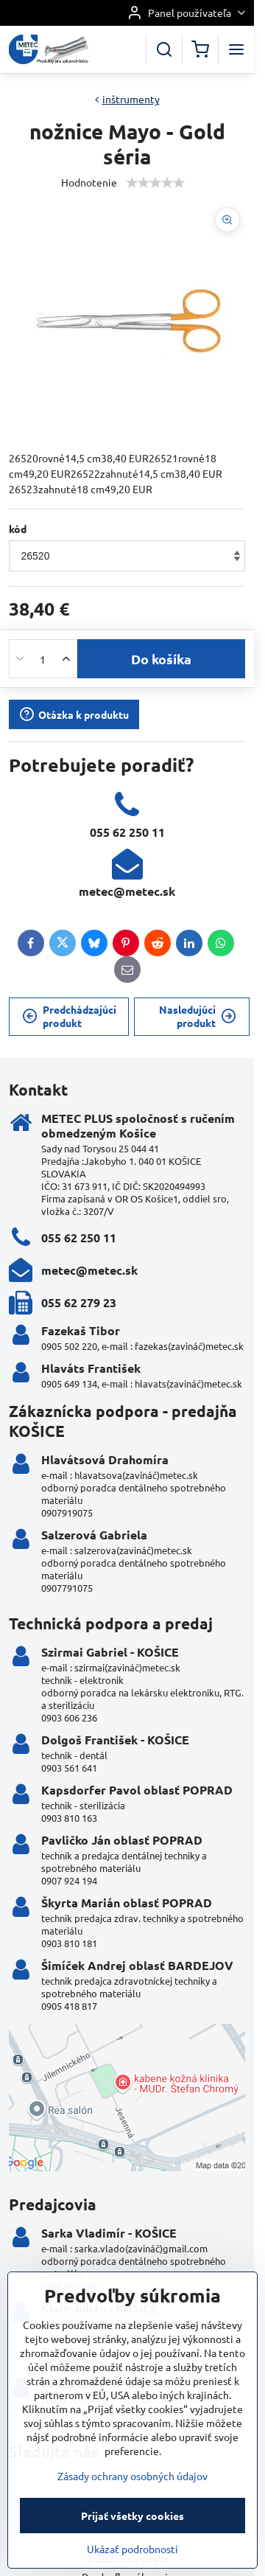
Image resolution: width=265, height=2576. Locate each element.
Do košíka (161, 658)
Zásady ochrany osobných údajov (132, 2526)
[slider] (155, 183)
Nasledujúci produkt (197, 1016)
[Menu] (236, 49)
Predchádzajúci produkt (69, 1016)
